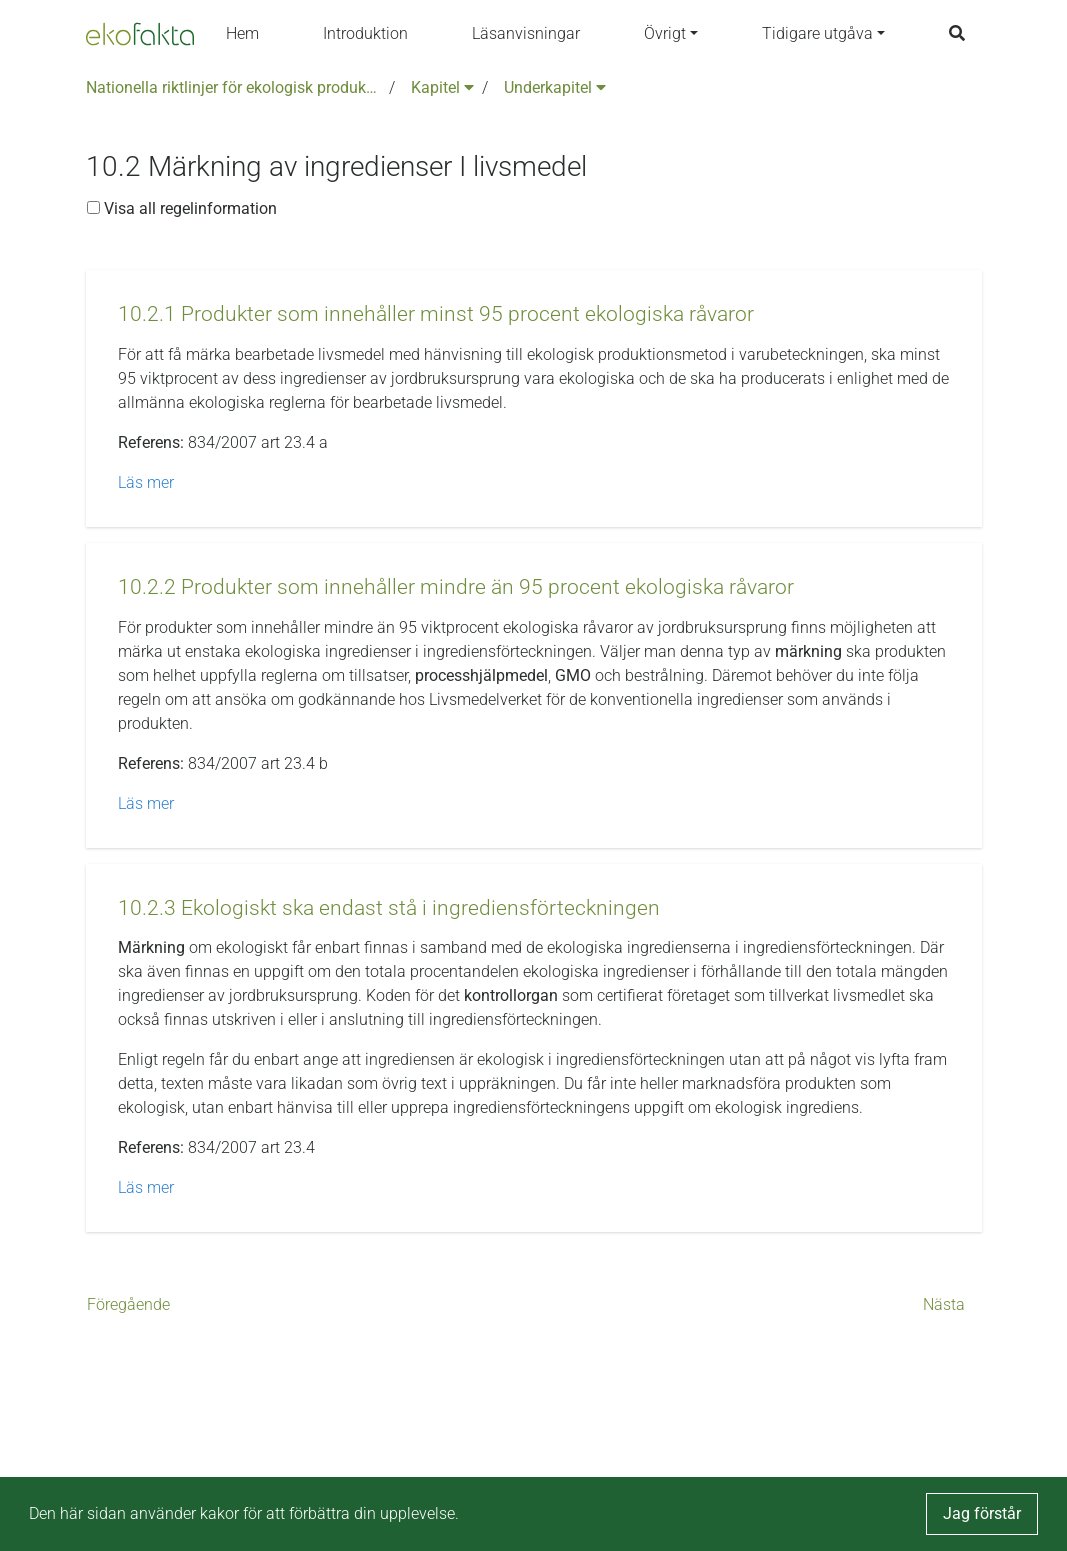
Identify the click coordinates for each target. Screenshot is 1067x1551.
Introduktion (365, 33)
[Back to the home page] (140, 34)
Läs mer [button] (146, 482)
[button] (436, 314)
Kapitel (442, 87)
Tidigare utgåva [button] (817, 33)
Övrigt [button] (665, 33)
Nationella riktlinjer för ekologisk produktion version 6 (234, 87)
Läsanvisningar (526, 33)
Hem (242, 33)
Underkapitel (555, 87)
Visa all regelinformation (182, 208)
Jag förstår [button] (982, 1513)
